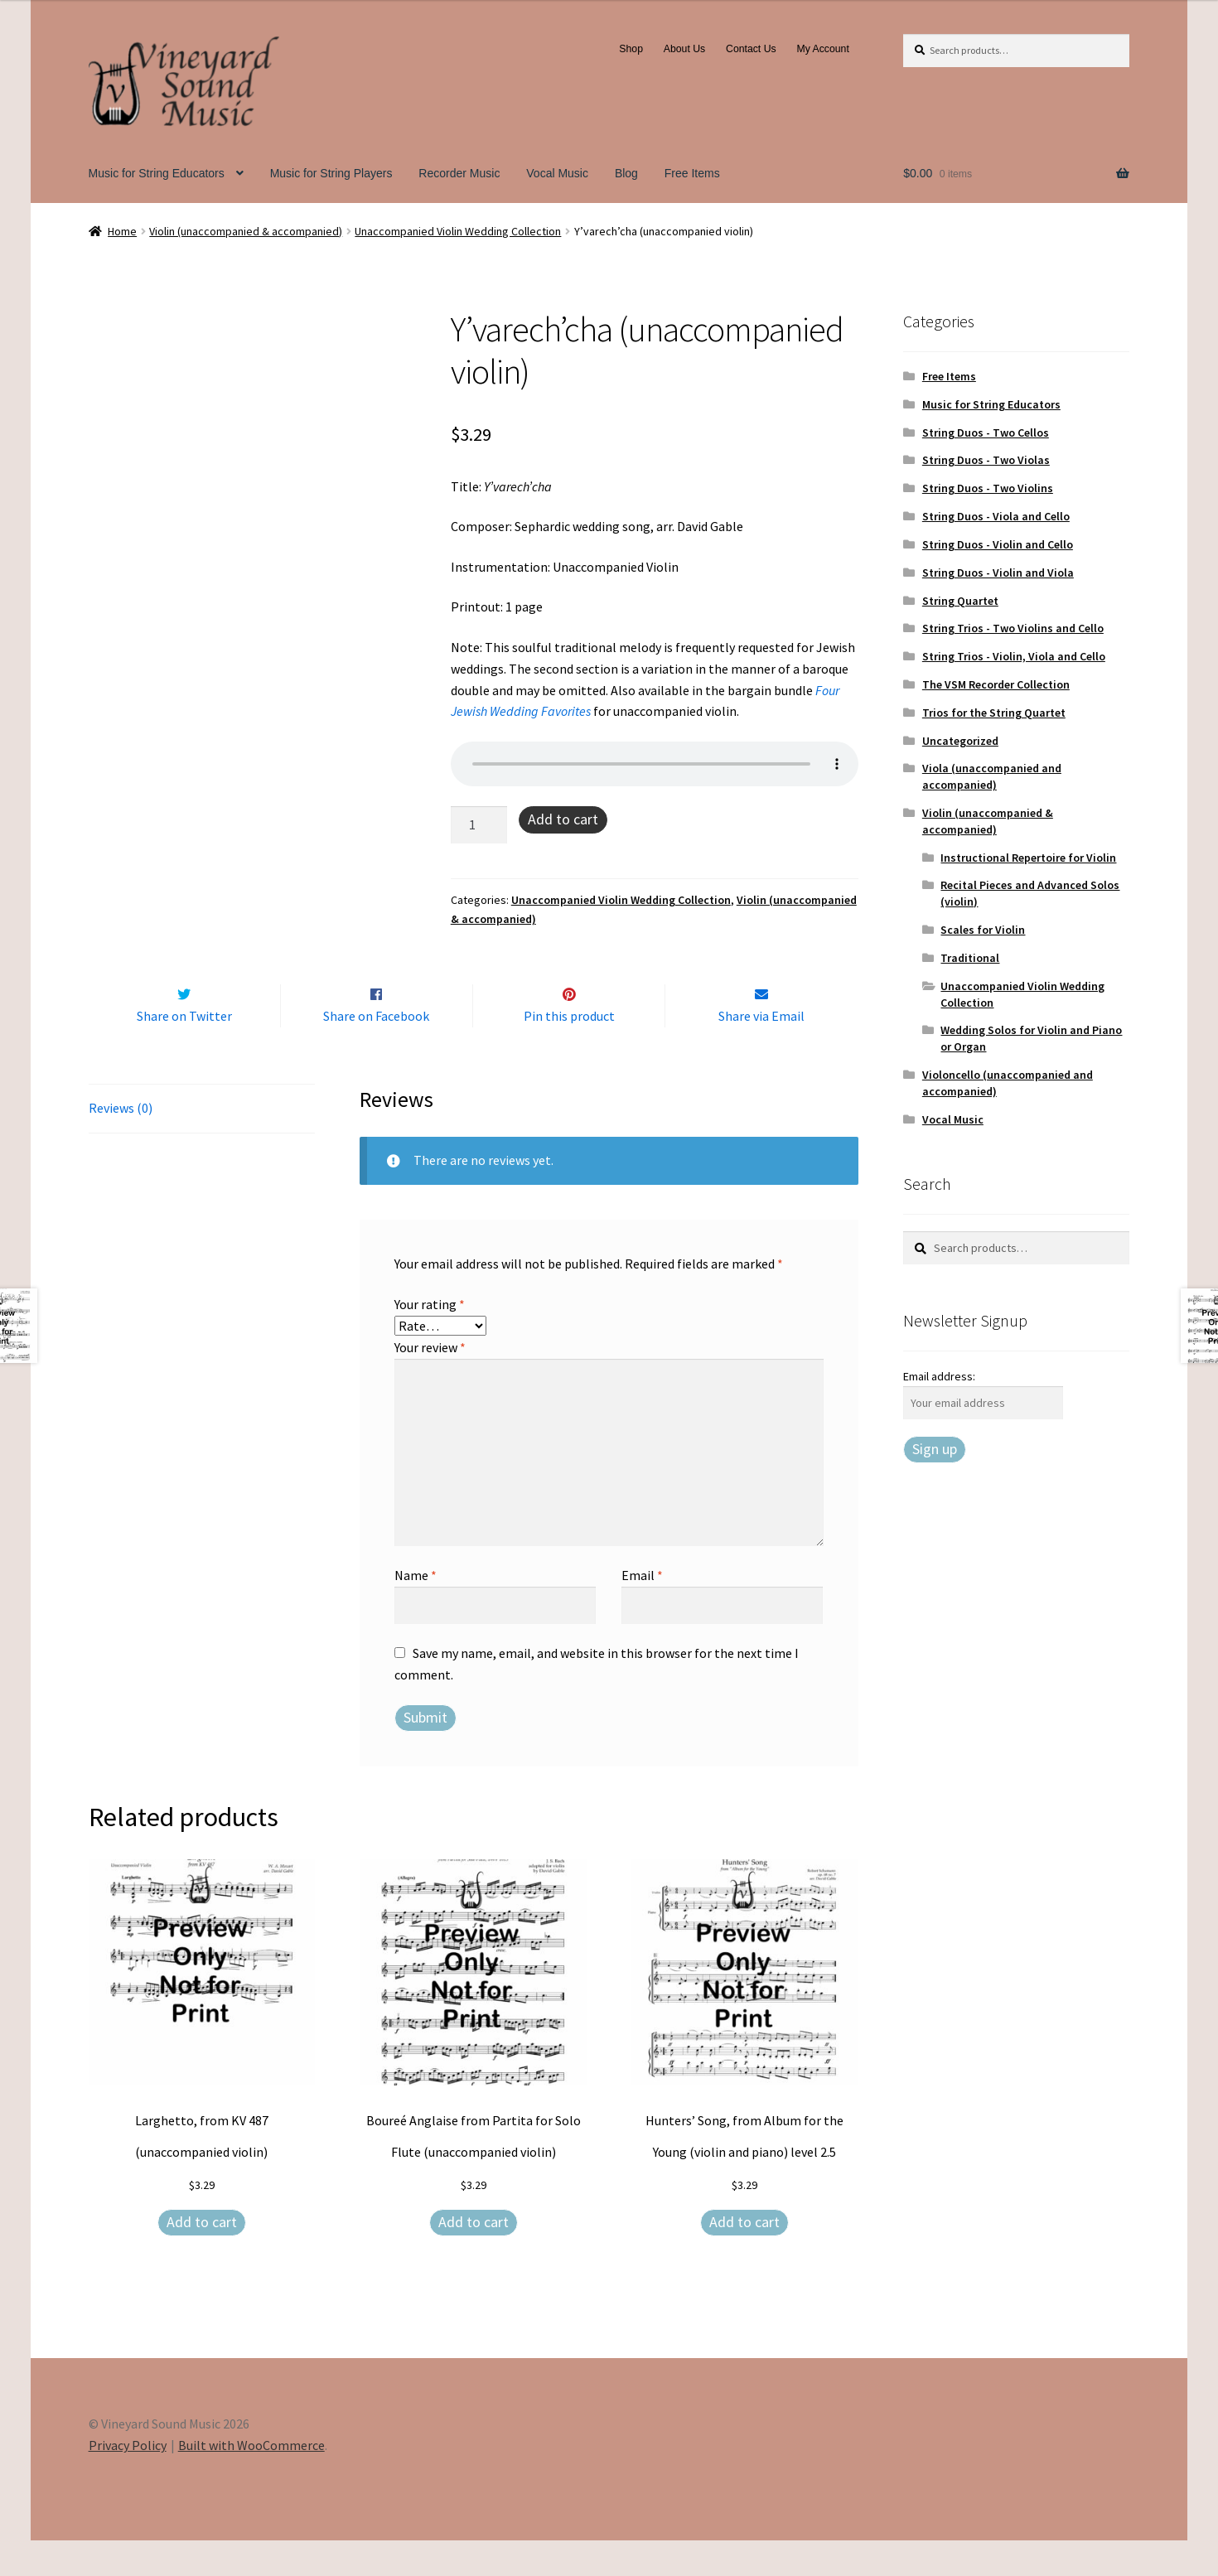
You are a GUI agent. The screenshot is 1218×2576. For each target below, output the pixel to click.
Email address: (939, 1376)
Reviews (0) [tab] (120, 1142)
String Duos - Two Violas (986, 459)
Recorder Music (459, 173)
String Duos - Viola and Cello (996, 516)
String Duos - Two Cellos (985, 432)
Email (642, 1610)
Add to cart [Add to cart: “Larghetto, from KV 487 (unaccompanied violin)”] (202, 2256)
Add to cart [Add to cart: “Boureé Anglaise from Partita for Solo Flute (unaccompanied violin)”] (473, 2256)
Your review (430, 1382)
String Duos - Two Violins (987, 488)
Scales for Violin (982, 929)
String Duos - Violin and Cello (997, 544)
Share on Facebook (376, 1050)
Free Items (692, 173)
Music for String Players (331, 173)
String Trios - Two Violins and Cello (1013, 628)
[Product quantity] (479, 825)
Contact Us (751, 49)
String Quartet (960, 600)
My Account (822, 49)
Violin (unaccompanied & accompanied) (245, 231)
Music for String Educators (157, 173)
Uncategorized (960, 740)
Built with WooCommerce (251, 2480)
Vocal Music (557, 173)
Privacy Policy (128, 2480)
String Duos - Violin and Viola (998, 572)
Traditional (969, 957)
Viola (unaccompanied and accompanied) (991, 776)
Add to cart (563, 819)
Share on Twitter (184, 1050)
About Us (684, 49)
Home (122, 231)
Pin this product (569, 1050)
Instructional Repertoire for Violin (1028, 857)
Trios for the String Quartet (994, 712)
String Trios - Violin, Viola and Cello (1013, 656)
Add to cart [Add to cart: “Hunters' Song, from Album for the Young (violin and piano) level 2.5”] (744, 2256)
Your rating (429, 1339)
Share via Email (761, 1050)
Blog (626, 173)
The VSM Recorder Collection (996, 684)
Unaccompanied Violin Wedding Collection (458, 231)
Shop (631, 49)
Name (415, 1610)
